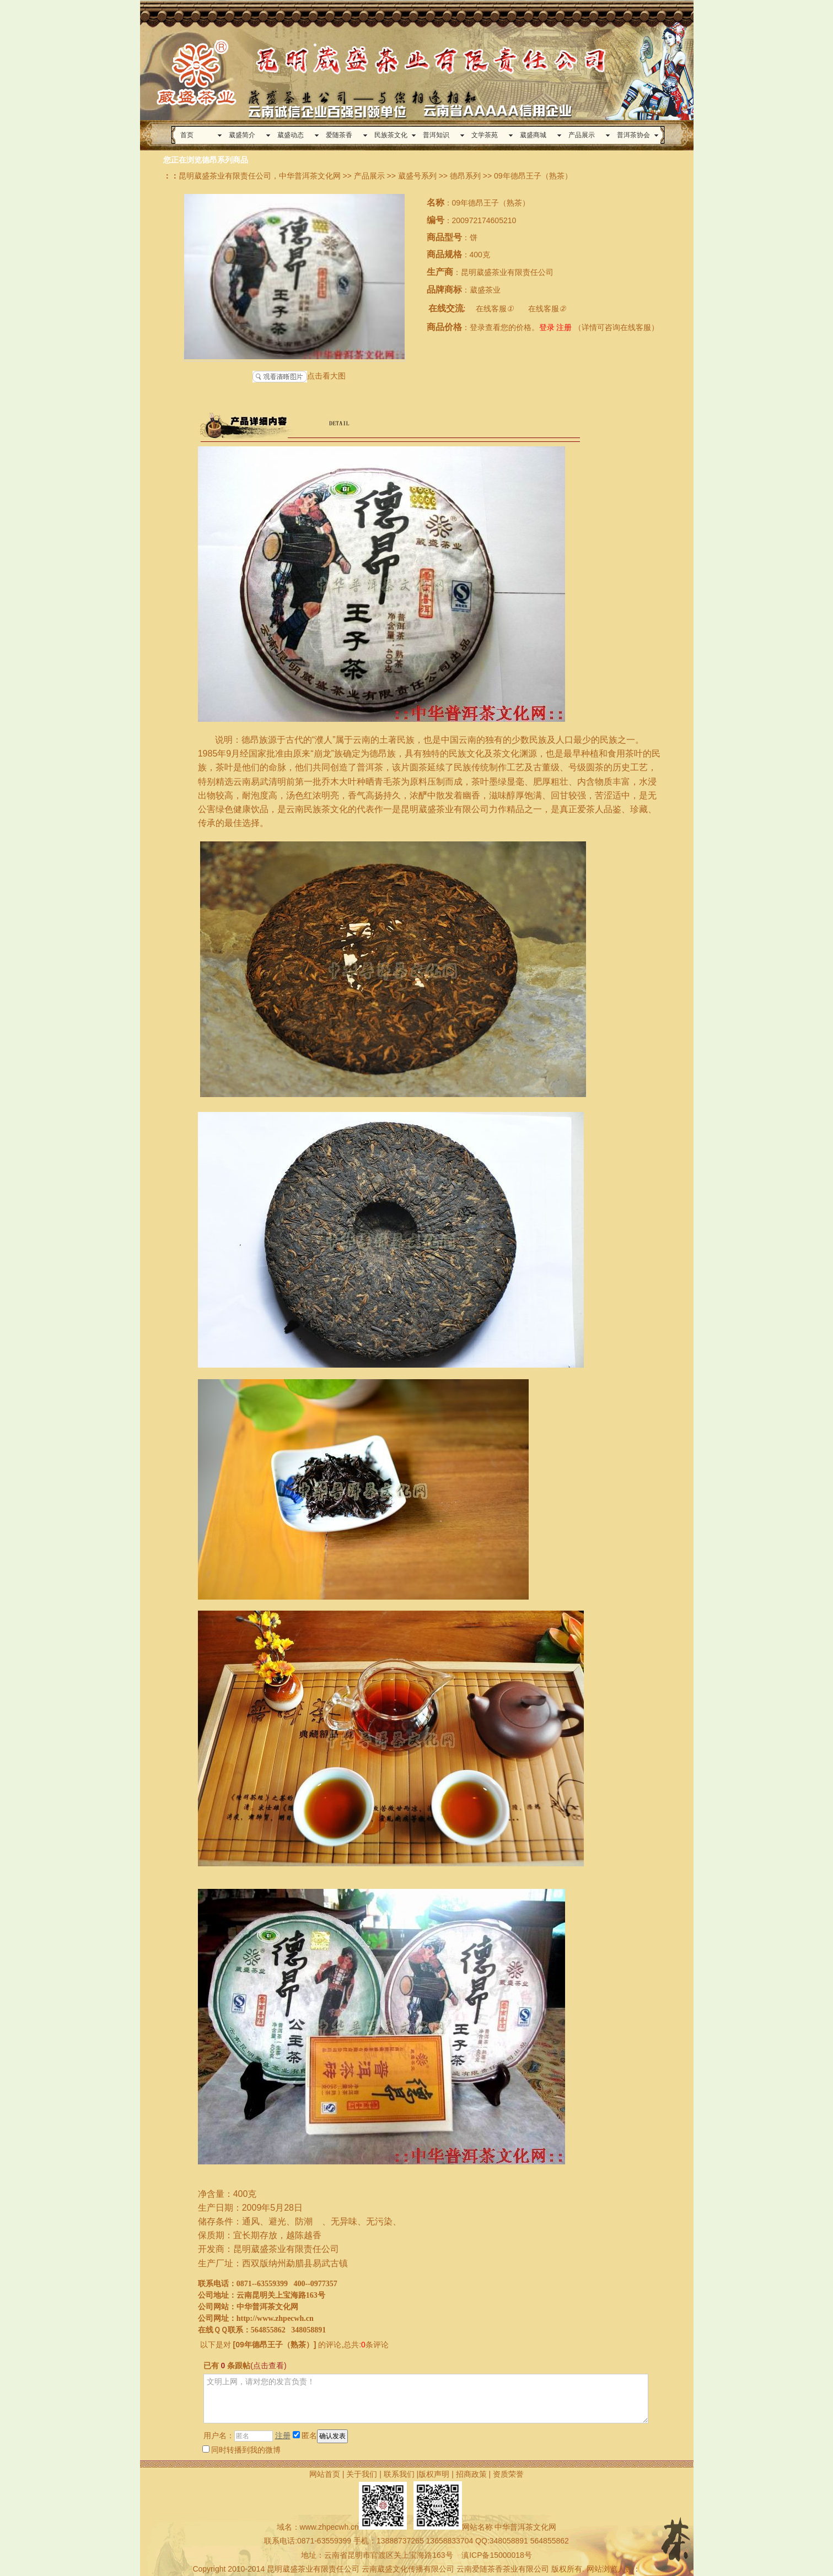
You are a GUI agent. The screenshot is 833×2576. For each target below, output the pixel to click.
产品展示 (581, 135)
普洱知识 (436, 135)
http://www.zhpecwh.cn (275, 2318)
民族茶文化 (390, 135)
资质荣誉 (508, 2474)
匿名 (305, 2435)
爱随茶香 (339, 135)
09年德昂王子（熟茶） (274, 2344)
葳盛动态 (290, 135)
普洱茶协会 (633, 135)
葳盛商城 (533, 135)
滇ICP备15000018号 (496, 2555)
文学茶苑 (484, 135)
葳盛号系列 (417, 175)
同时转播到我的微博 (241, 2449)
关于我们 (361, 2474)
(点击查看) (268, 2365)
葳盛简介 (242, 135)
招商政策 (471, 2474)
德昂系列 (465, 175)
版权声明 (433, 2474)
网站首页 (324, 2474)
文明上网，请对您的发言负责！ (425, 2398)
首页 (187, 135)
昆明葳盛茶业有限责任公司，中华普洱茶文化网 (260, 175)
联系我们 (399, 2474)
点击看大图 (299, 376)
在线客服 (495, 308)
